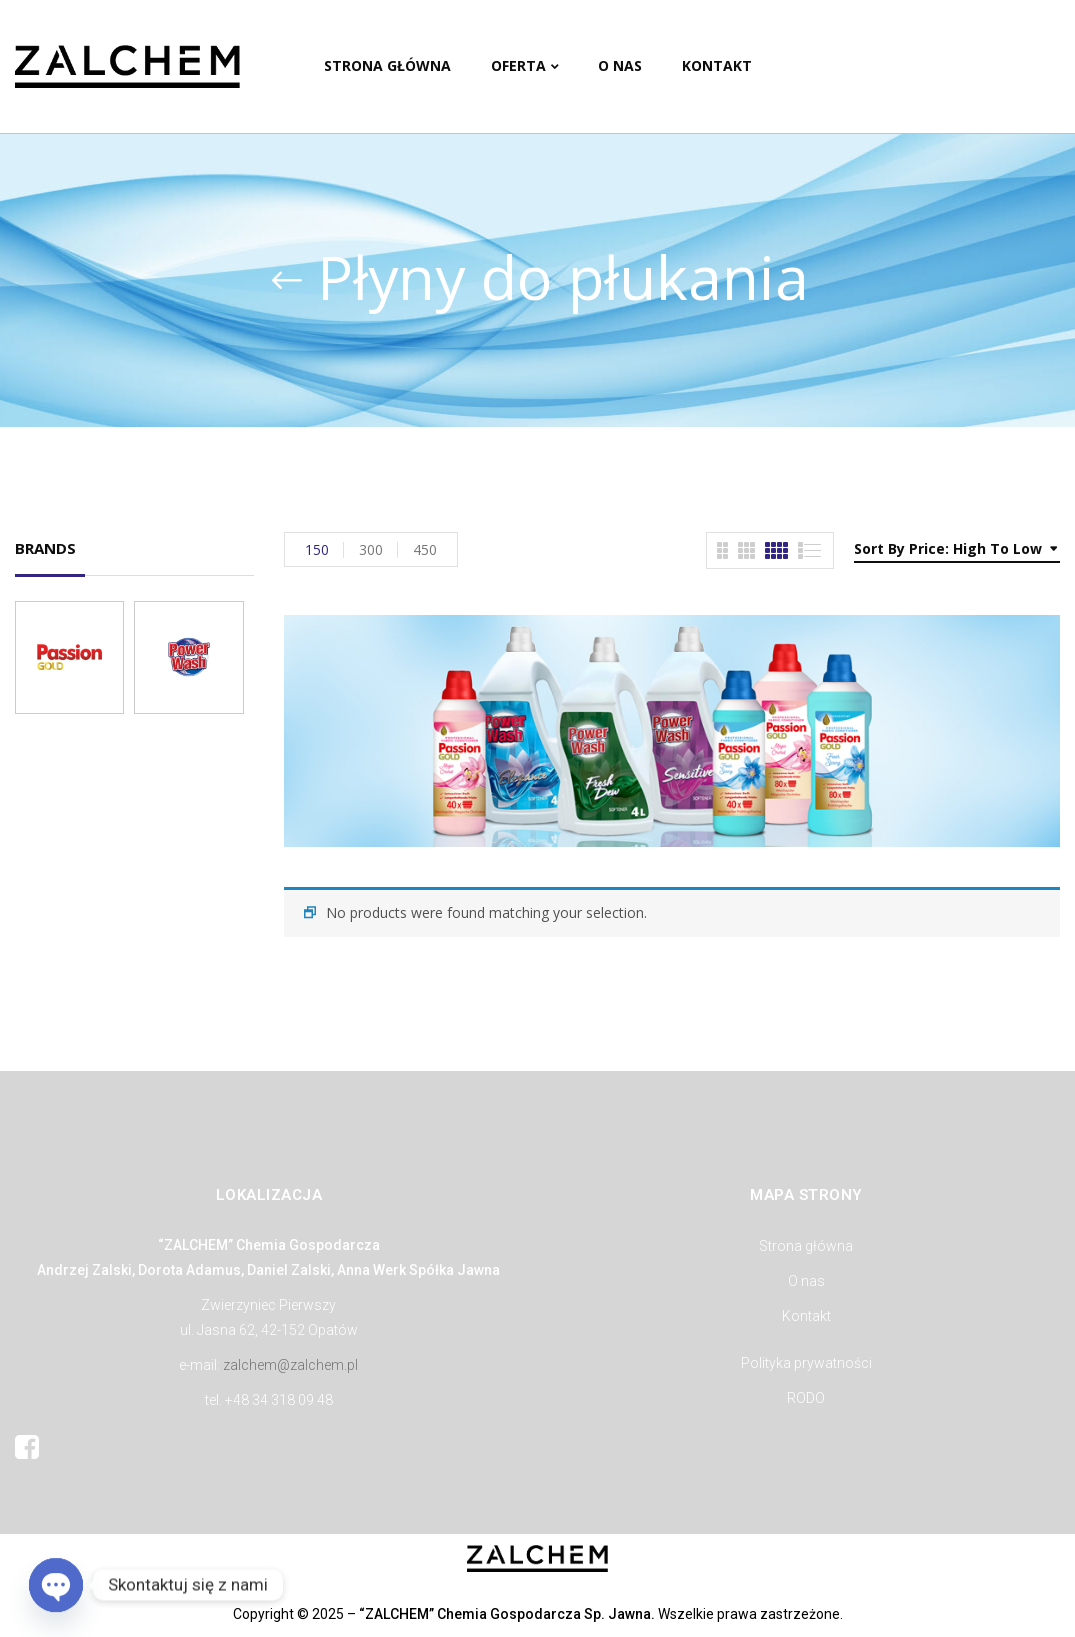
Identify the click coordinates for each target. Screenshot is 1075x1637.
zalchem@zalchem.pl (290, 1365)
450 (425, 549)
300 (371, 549)
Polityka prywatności (806, 1363)
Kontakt (806, 1316)
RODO (806, 1398)
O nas (806, 1281)
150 (317, 549)
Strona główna (806, 1246)
